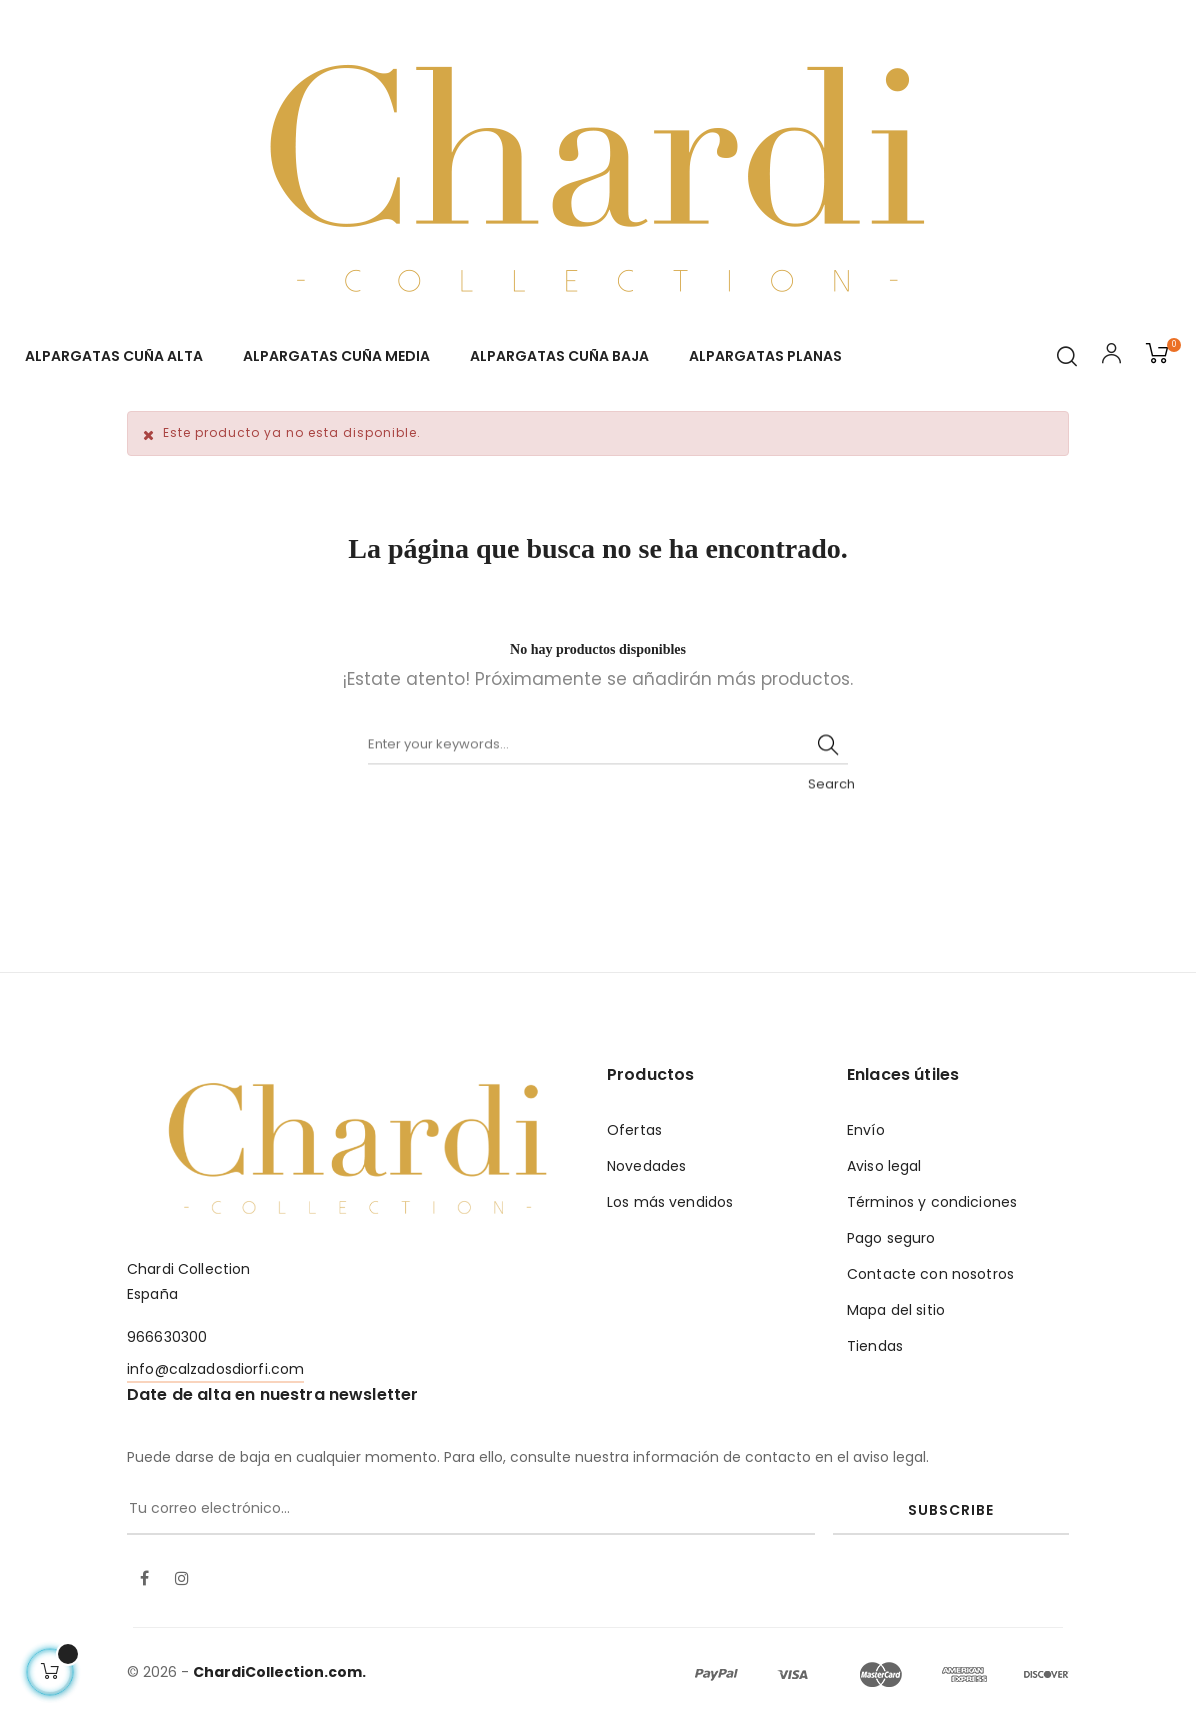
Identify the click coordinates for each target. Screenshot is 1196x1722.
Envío (866, 1130)
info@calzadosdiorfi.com (215, 1369)
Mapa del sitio (896, 1310)
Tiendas (875, 1346)
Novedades (646, 1166)
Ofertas (634, 1130)
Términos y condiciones (932, 1202)
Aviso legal (884, 1166)
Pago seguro (891, 1238)
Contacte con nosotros (930, 1274)
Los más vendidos (670, 1202)
